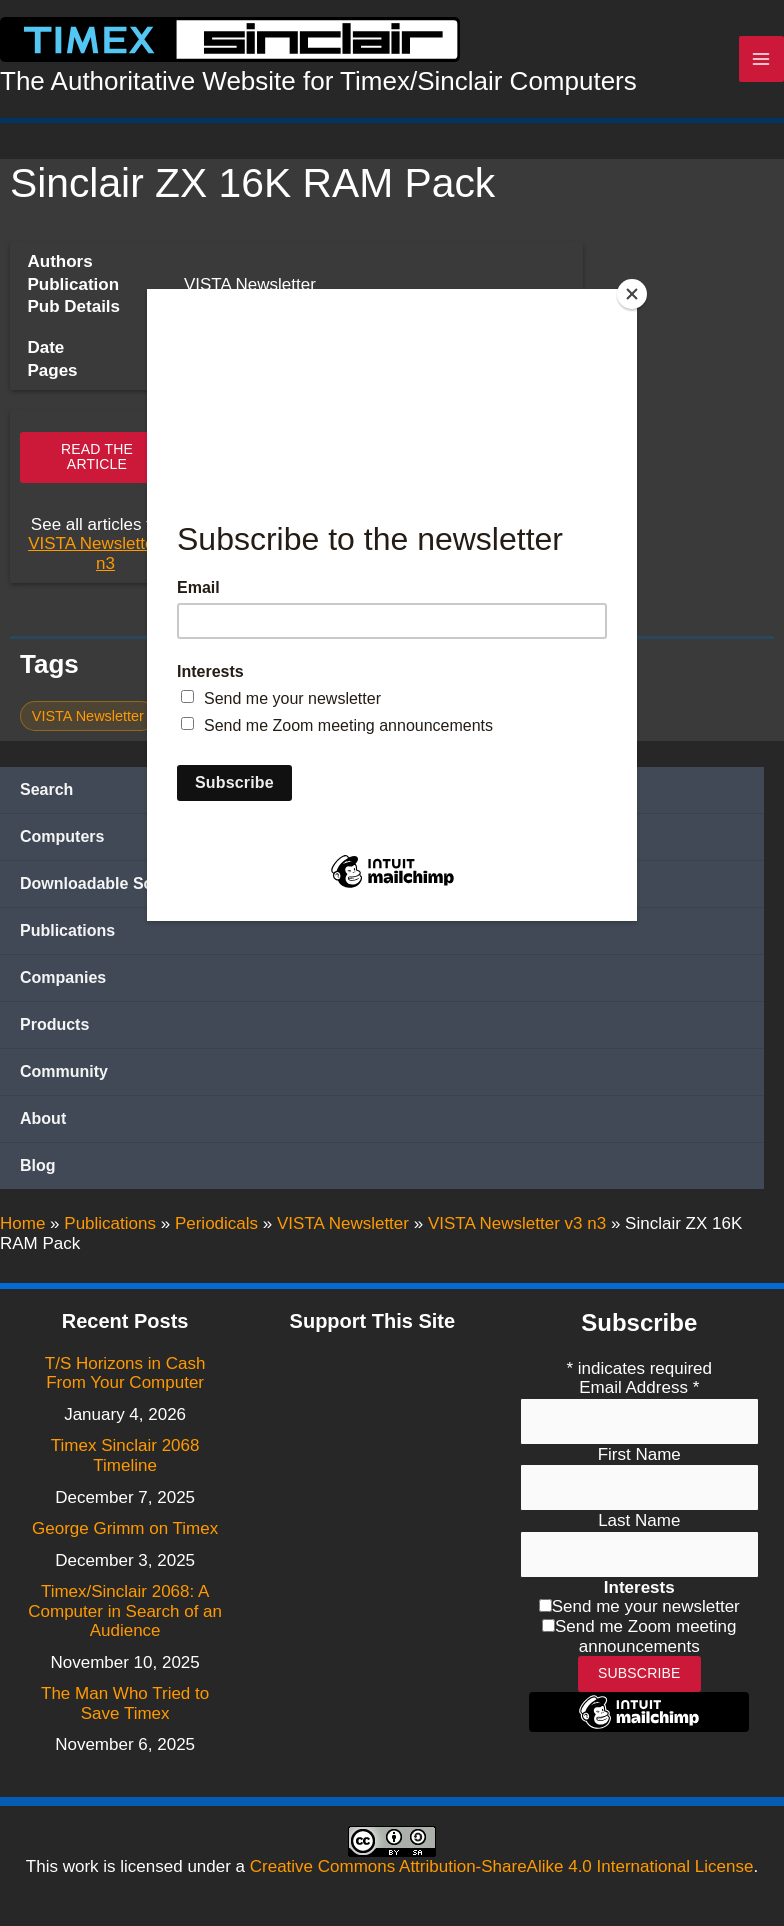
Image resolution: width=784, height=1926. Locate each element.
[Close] (632, 294)
